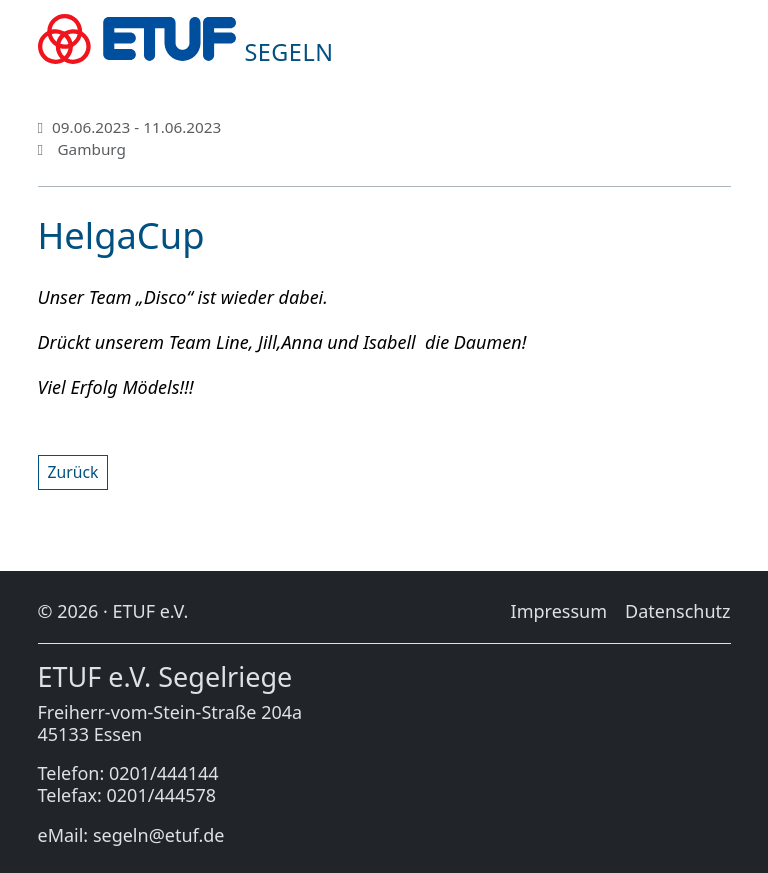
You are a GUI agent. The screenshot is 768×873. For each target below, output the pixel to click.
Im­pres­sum (559, 611)
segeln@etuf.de (159, 835)
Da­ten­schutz (677, 611)
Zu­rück (73, 472)
